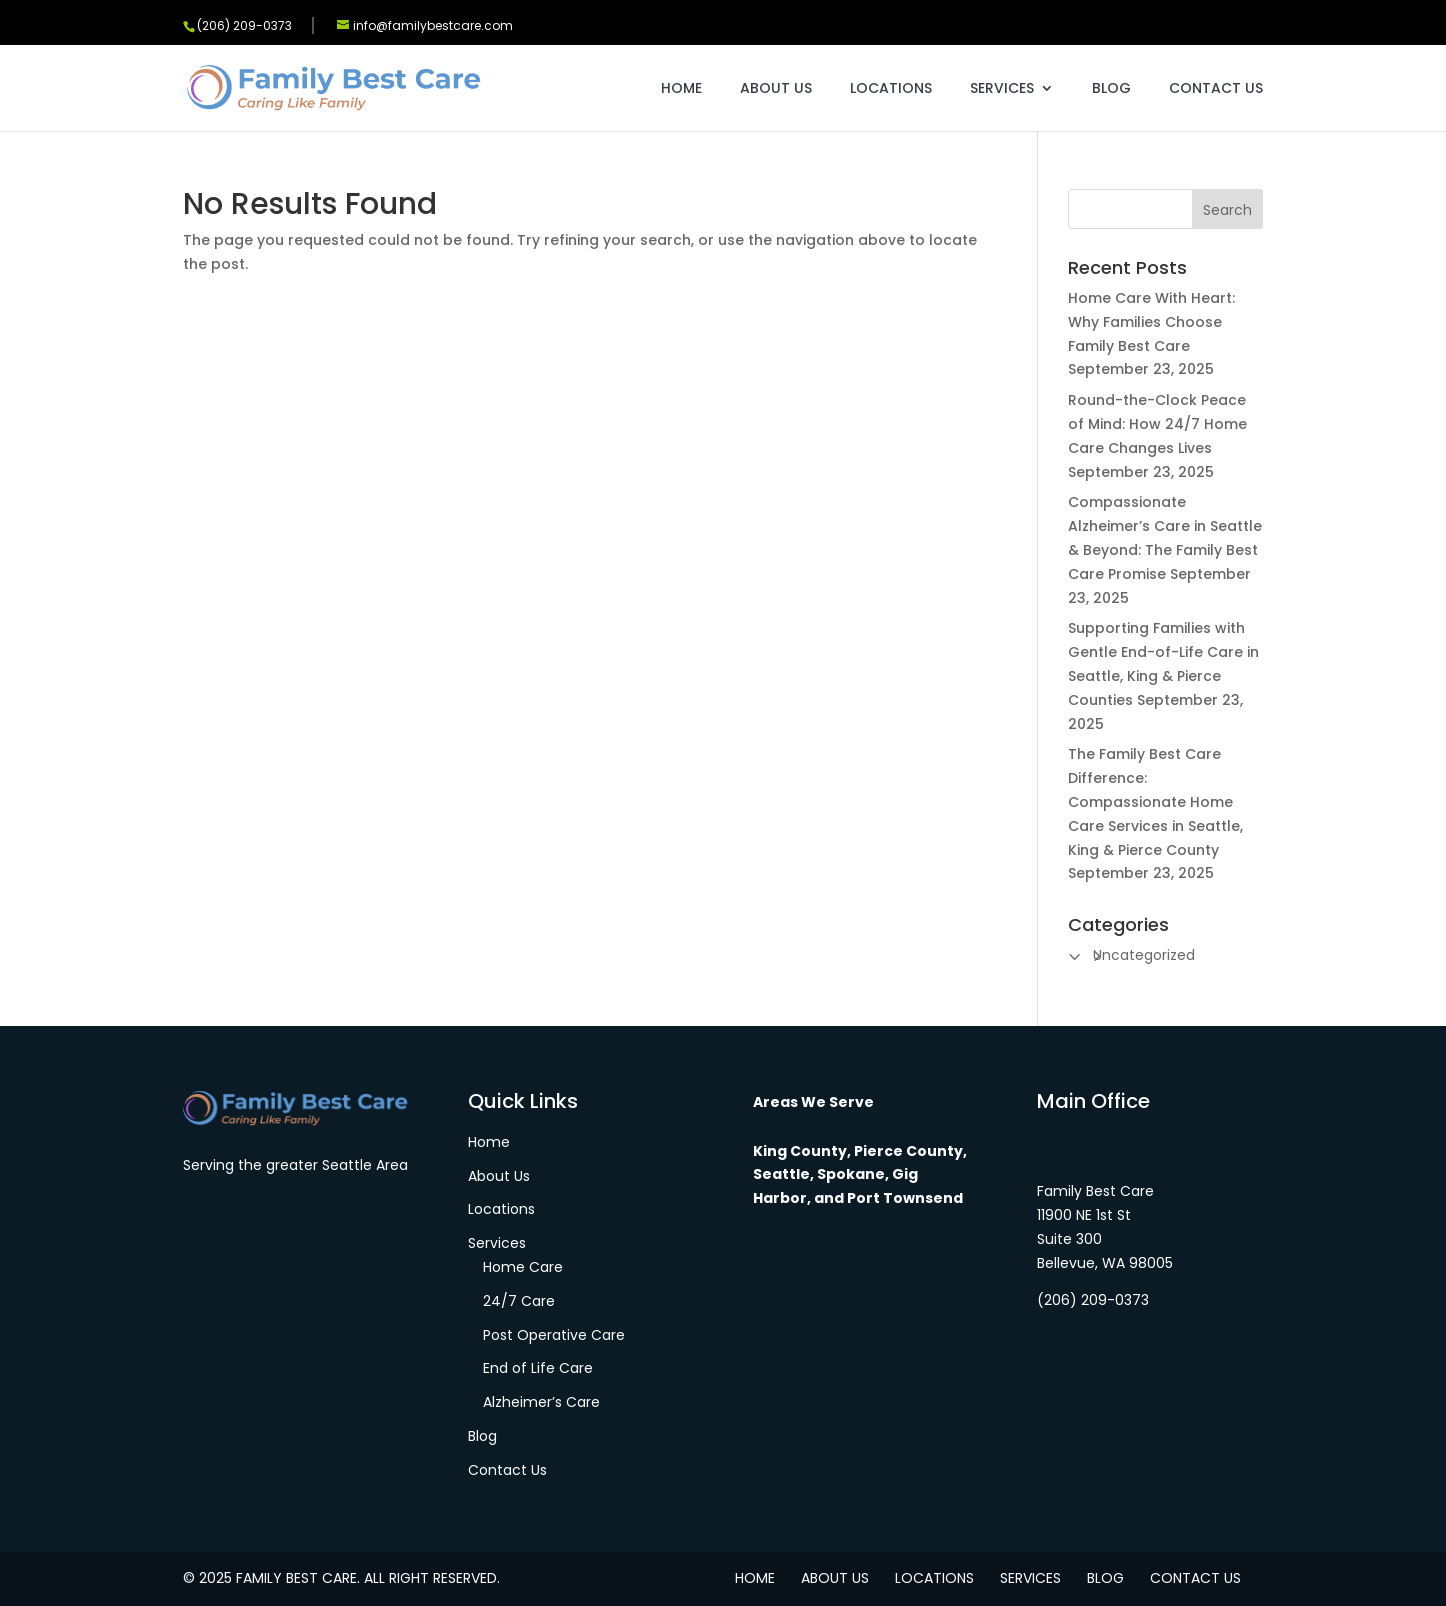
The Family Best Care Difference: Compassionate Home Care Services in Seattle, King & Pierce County (1155, 801)
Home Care (523, 1267)
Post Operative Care (554, 1335)
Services (1002, 89)
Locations (891, 89)
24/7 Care (519, 1301)
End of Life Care (538, 1368)
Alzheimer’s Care (541, 1402)
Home (681, 89)
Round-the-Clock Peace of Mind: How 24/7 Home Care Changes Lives (1157, 424)
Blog (1111, 89)
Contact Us (1216, 89)
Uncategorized (1144, 955)
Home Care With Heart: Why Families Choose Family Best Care (1151, 322)
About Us (776, 89)
